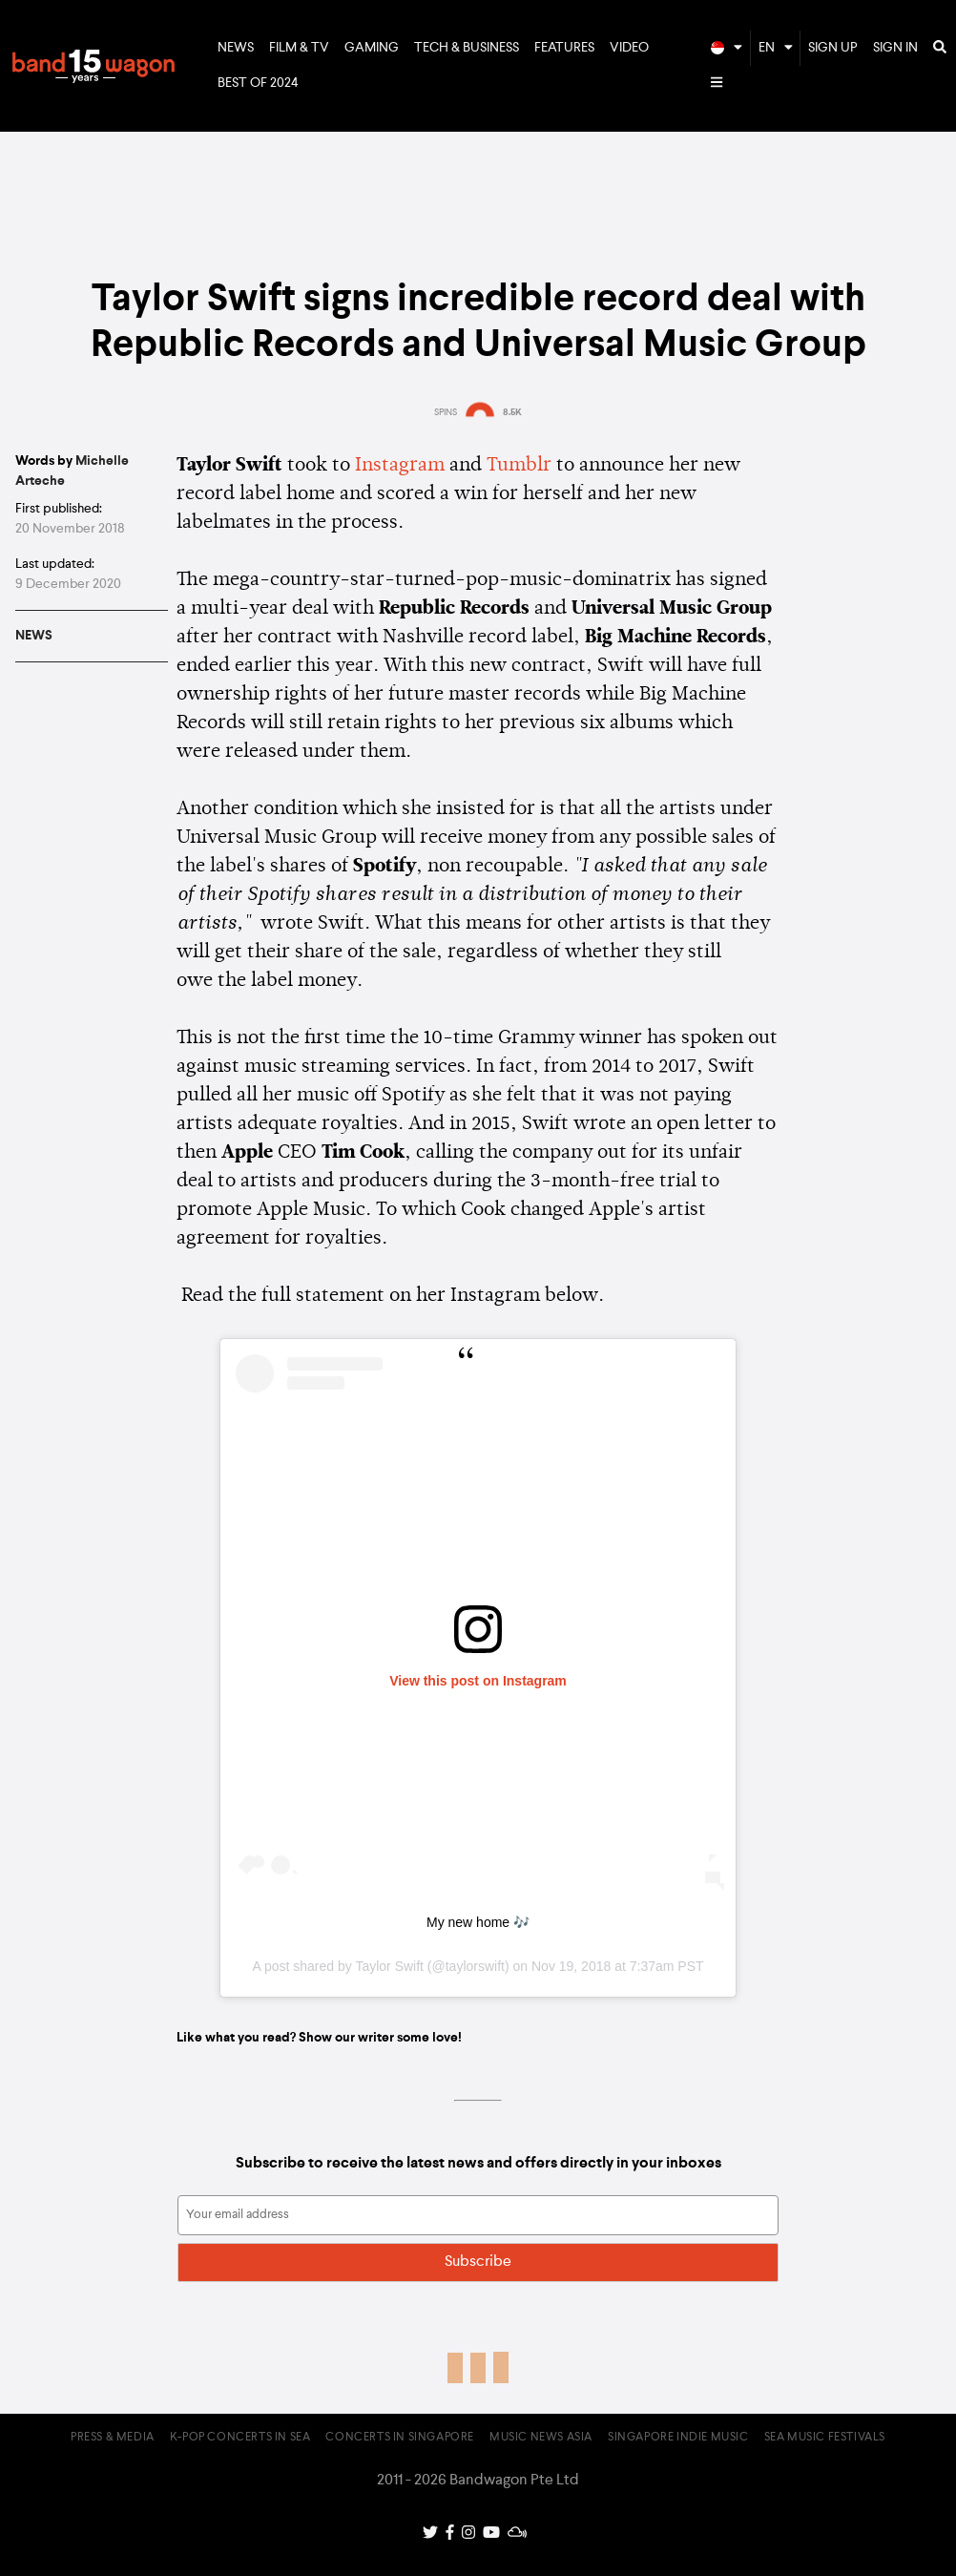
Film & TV (299, 47)
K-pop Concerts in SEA (240, 2437)
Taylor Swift (389, 1966)
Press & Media (113, 2437)
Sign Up (833, 47)
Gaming (371, 47)
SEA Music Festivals (824, 2437)
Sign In (895, 47)
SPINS (445, 412)
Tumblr (519, 465)
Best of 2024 (258, 83)
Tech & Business (466, 47)
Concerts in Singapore (399, 2437)
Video (629, 47)
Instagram (400, 465)
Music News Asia (540, 2437)
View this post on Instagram (478, 1680)
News (236, 47)
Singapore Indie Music (678, 2437)
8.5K (512, 412)
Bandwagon (93, 66)
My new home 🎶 (478, 1922)
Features (564, 47)
